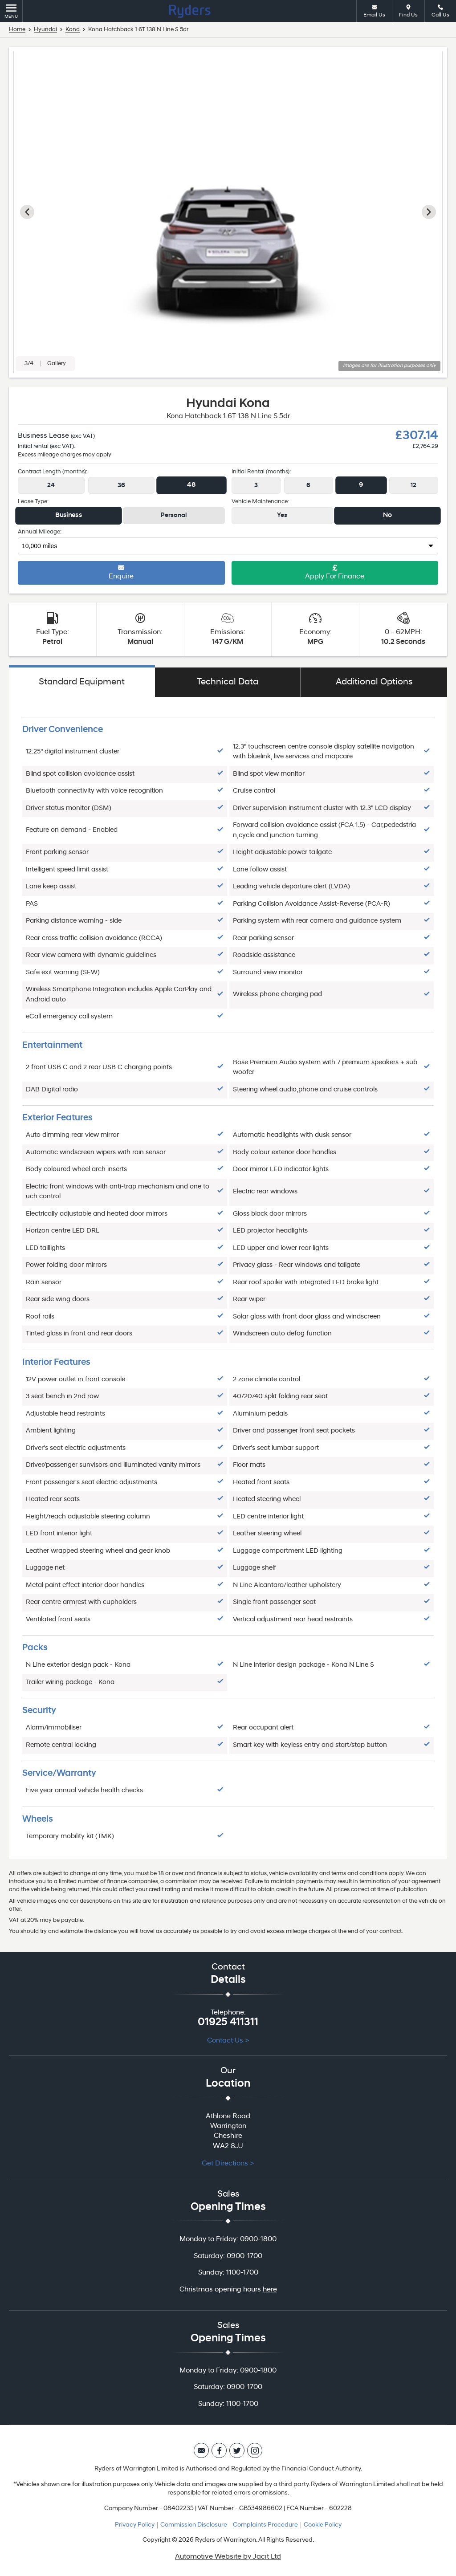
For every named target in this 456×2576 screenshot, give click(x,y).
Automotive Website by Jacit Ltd (228, 2556)
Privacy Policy (135, 2525)
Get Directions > (228, 2163)
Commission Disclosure (193, 2525)
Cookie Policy (323, 2525)
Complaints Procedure (265, 2525)
